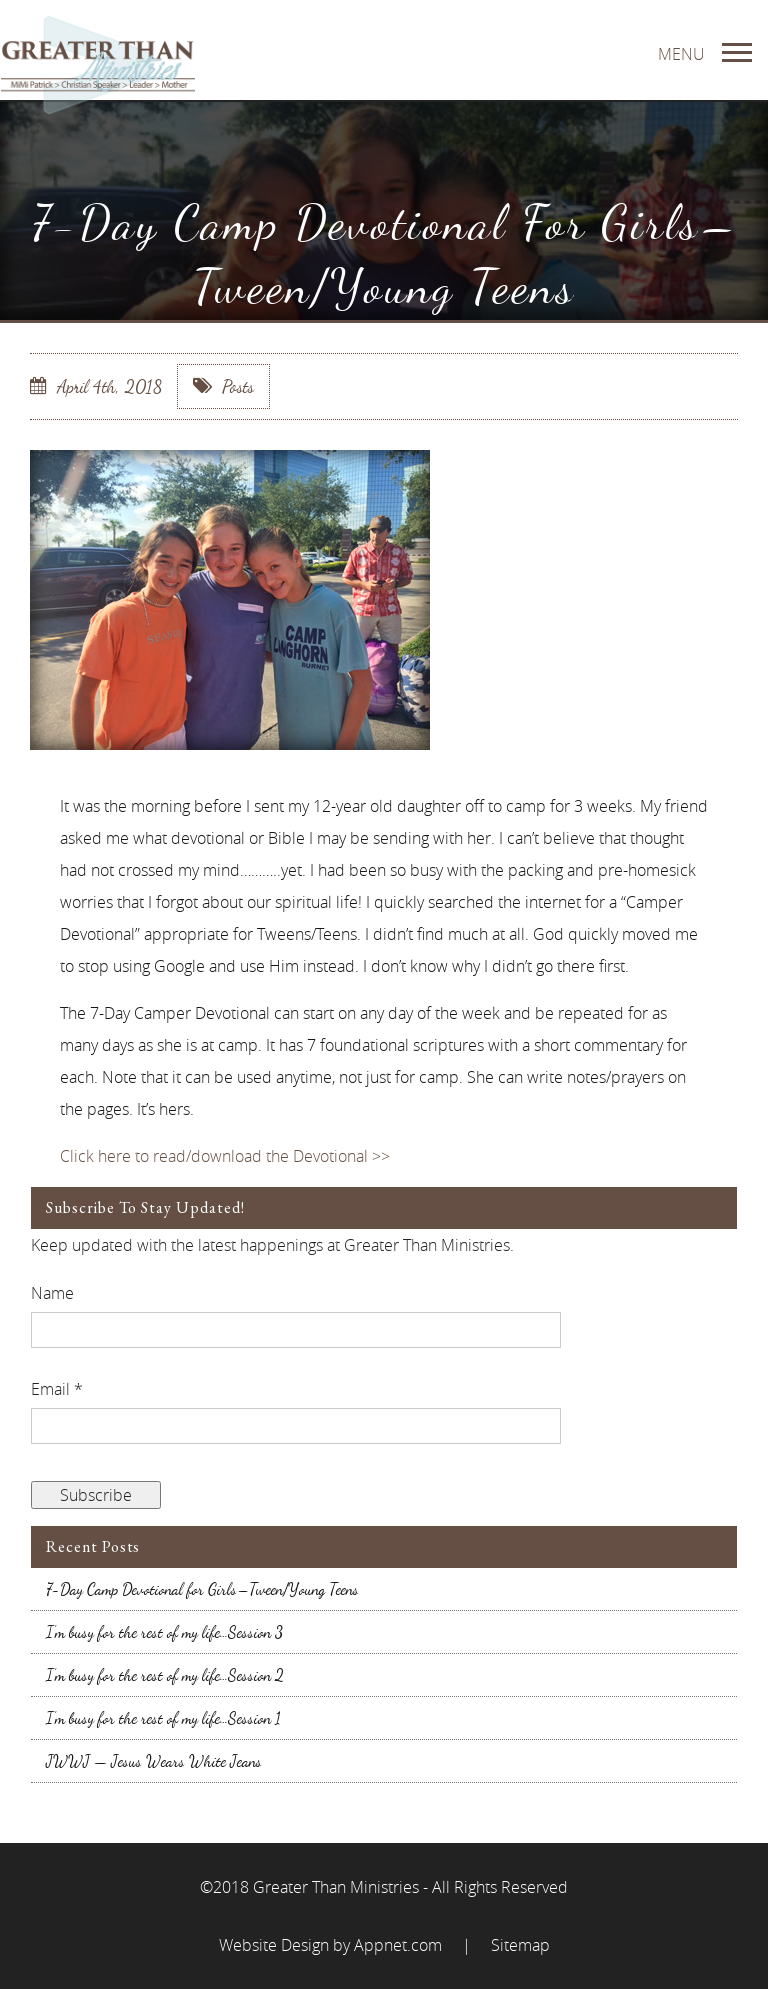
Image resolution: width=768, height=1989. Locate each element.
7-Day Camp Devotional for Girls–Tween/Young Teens (202, 1589)
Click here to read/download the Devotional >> (225, 1156)
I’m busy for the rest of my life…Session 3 (164, 1632)
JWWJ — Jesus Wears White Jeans (154, 1761)
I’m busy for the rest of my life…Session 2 (165, 1675)
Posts (223, 386)
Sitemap (520, 1945)
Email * (57, 1389)
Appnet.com (398, 1945)
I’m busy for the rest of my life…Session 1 (163, 1718)
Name (52, 1293)
